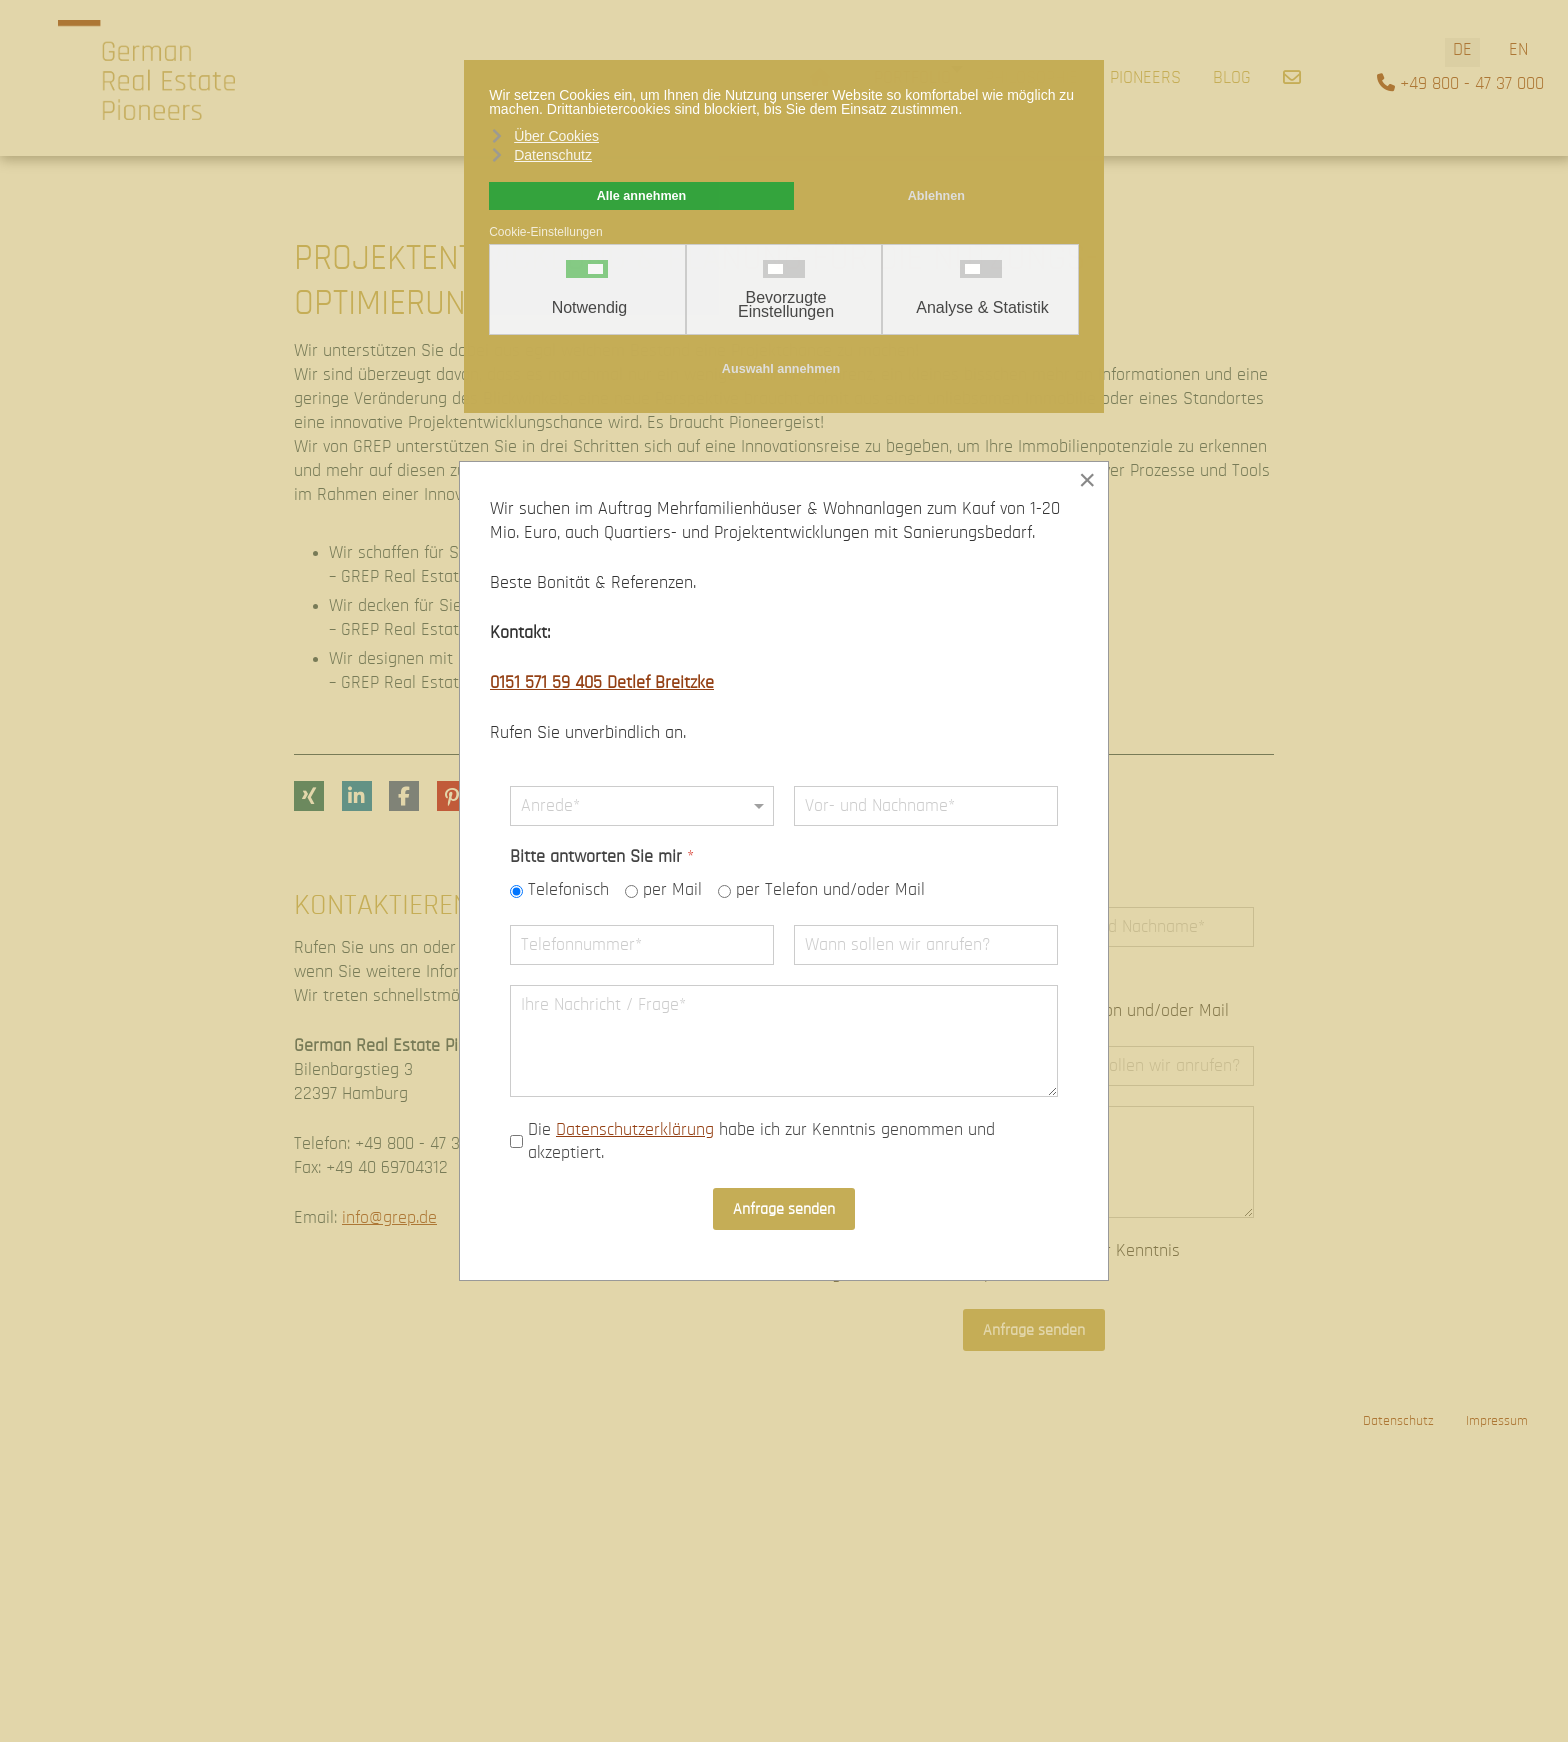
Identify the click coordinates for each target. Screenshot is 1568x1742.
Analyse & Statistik (982, 308)
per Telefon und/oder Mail (830, 891)
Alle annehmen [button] (642, 196)
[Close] (1087, 480)
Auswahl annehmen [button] (781, 369)
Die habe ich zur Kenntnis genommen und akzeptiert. (761, 1141)
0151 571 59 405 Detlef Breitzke (602, 683)
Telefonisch (568, 891)
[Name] (926, 806)
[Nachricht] (784, 1041)
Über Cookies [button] (556, 136)
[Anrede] (642, 806)
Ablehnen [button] (936, 196)
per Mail (672, 891)
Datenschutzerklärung (635, 1130)
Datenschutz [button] (553, 155)
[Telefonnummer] (642, 945)
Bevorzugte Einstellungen (786, 305)
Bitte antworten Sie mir (602, 857)
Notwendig (590, 308)
